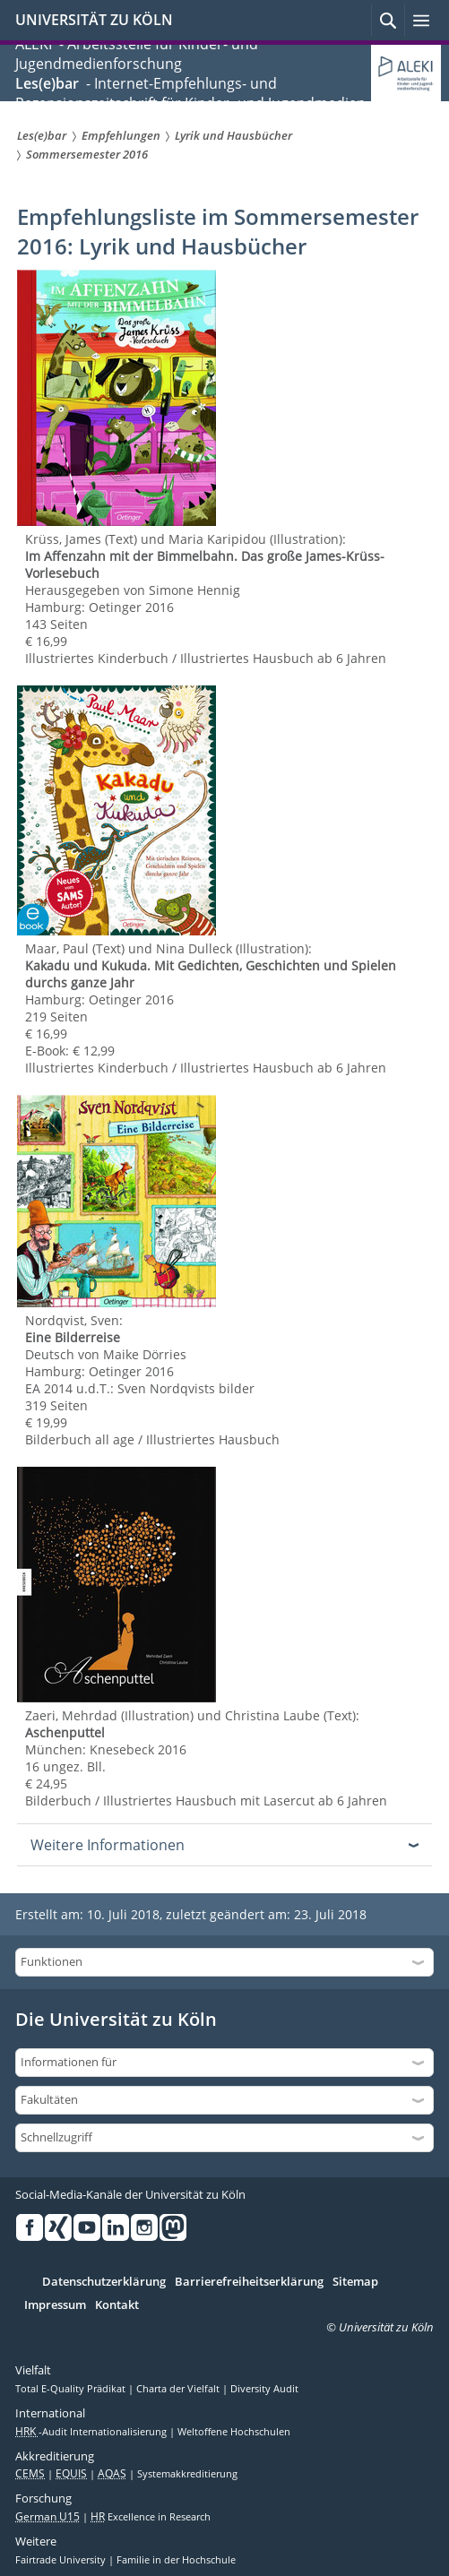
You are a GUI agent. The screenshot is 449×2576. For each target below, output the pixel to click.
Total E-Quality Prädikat (71, 2388)
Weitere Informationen (107, 1845)
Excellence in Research (151, 2517)
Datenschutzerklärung (104, 2282)
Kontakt (117, 2305)
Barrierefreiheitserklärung (249, 2282)
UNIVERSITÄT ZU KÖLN (94, 20)
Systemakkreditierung (187, 2474)
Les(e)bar (47, 83)
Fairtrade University (61, 2560)
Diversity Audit (264, 2388)
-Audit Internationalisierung (92, 2431)
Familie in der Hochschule (176, 2560)
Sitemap (355, 2282)
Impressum (55, 2305)
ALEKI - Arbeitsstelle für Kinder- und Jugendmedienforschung (136, 53)
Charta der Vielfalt (179, 2388)
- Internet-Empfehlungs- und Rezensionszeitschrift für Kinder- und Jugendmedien (190, 93)
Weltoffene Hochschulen (233, 2431)
